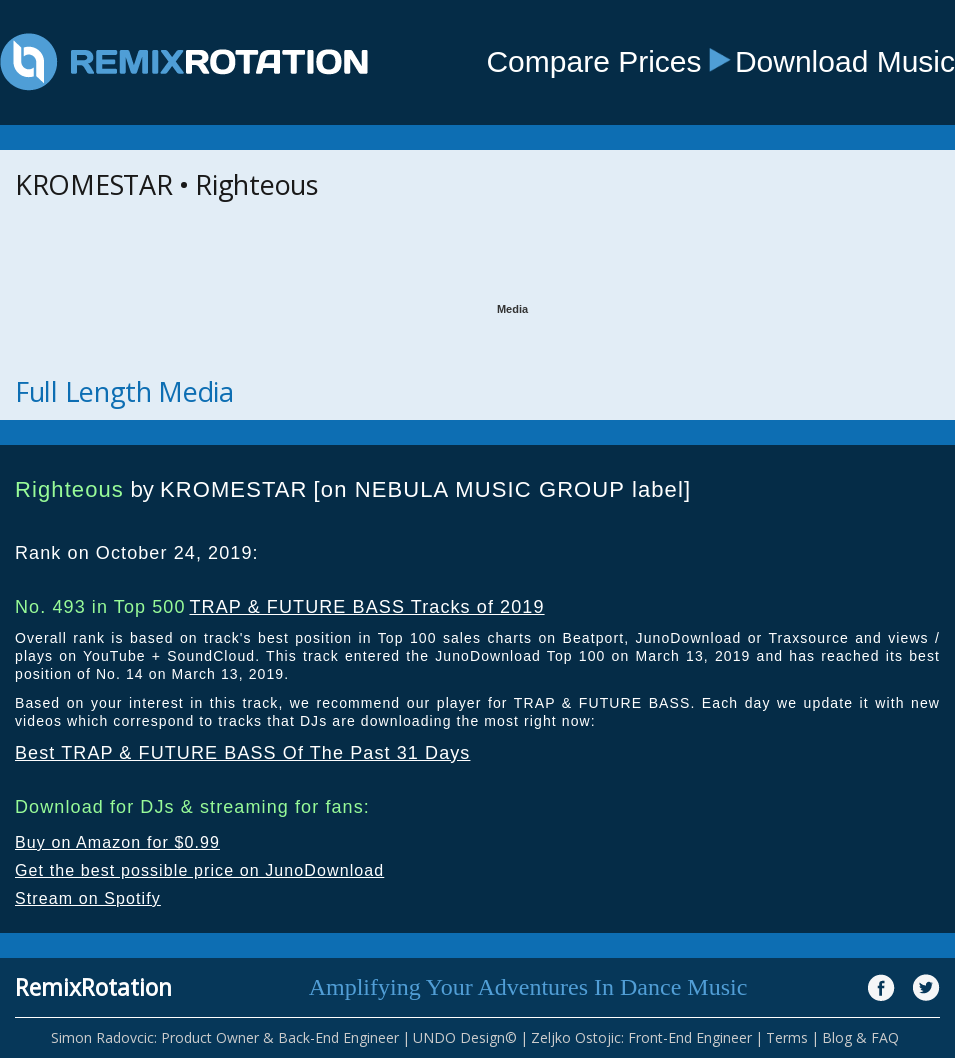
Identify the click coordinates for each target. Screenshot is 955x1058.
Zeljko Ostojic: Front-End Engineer (641, 1037)
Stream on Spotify (88, 898)
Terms (787, 1037)
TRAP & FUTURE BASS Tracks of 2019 (366, 607)
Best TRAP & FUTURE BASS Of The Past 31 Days (242, 753)
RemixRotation (93, 987)
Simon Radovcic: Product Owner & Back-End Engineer (225, 1037)
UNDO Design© (465, 1037)
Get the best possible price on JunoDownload (199, 870)
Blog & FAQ (860, 1037)
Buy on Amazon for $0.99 (117, 842)
